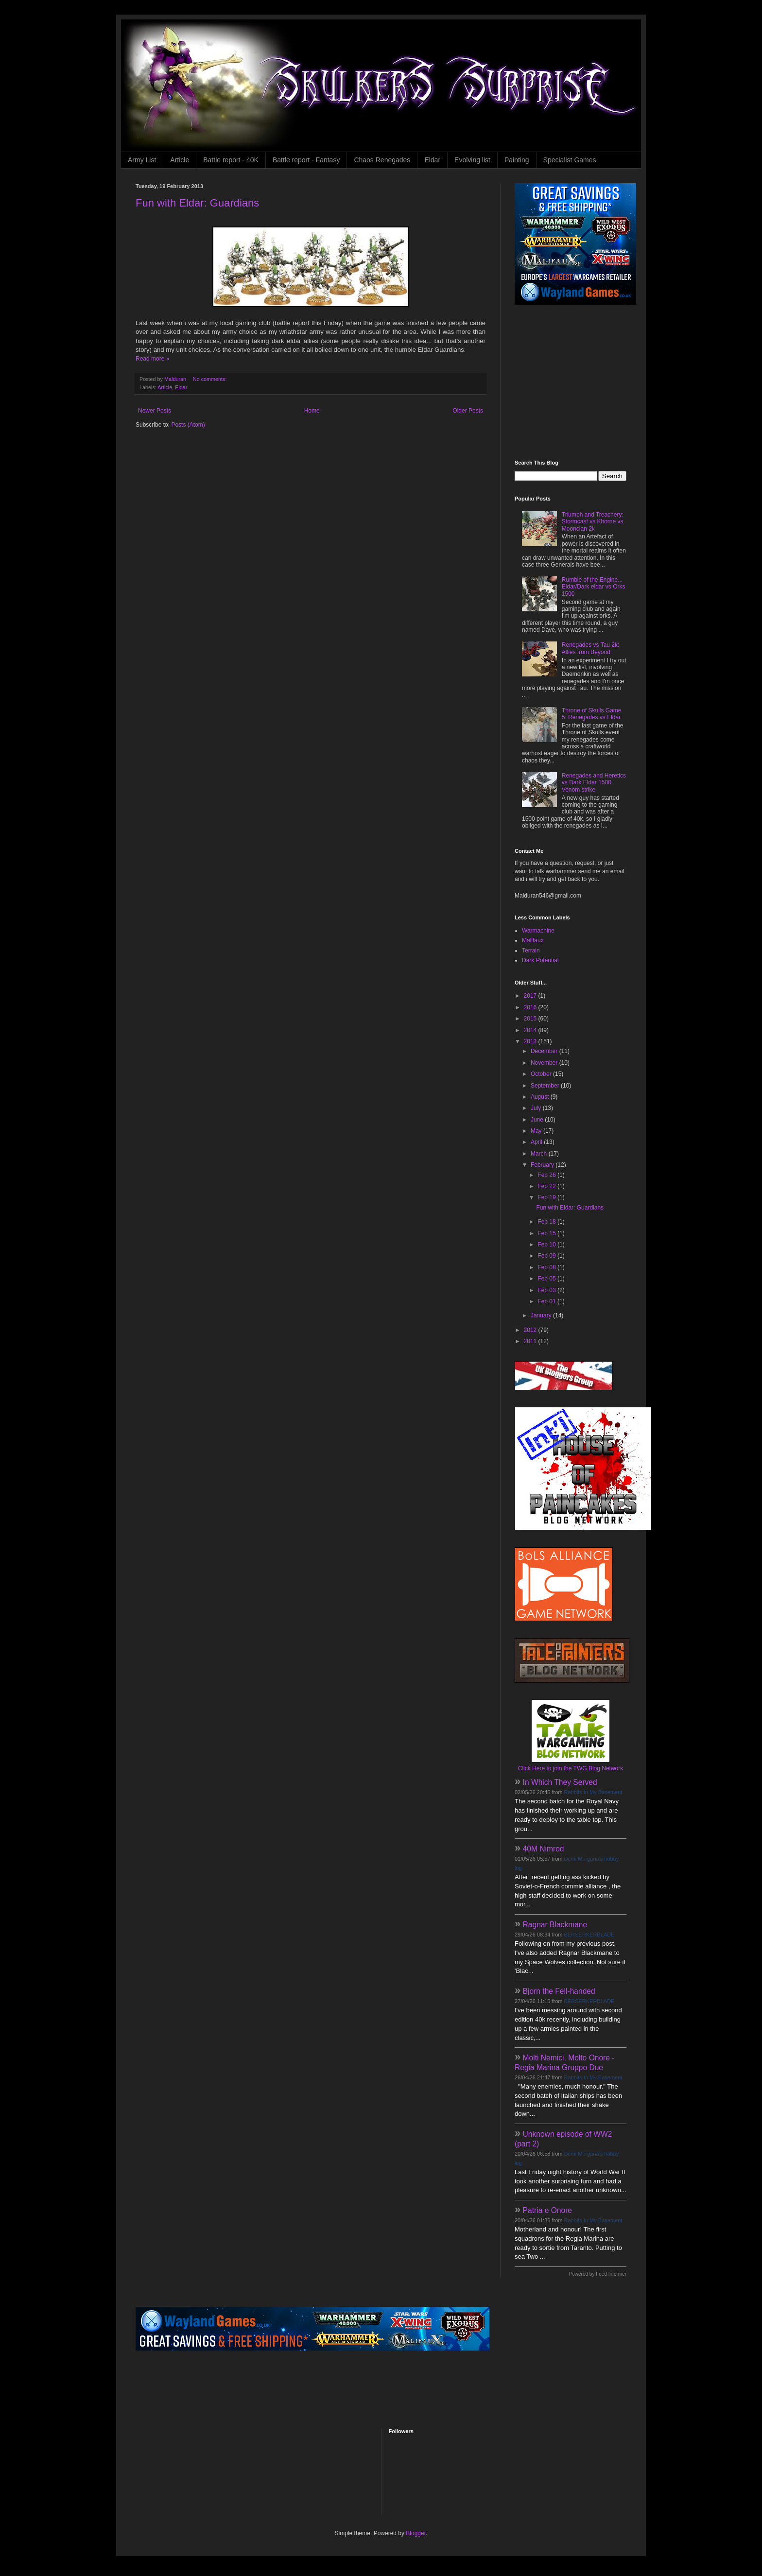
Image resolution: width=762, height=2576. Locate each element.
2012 (531, 1330)
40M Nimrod (543, 1849)
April (537, 1142)
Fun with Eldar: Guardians (197, 203)
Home (312, 410)
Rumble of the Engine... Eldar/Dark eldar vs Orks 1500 (593, 586)
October (542, 1074)
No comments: (210, 379)
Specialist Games (569, 160)
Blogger (416, 2533)
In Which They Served (560, 1782)
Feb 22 (547, 1186)
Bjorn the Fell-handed (559, 1991)
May (537, 1130)
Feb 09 (547, 1255)
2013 (531, 1041)
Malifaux (533, 940)
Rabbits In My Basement (593, 1792)
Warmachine (538, 930)
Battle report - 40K (231, 160)
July (537, 1108)
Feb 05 (547, 1278)
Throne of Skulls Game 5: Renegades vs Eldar (592, 714)
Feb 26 (547, 1175)
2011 (531, 1341)
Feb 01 (547, 1301)
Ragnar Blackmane (555, 1924)
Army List (142, 160)
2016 (531, 1007)
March (540, 1153)
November (545, 1062)
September (546, 1085)
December (545, 1051)
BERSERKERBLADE (589, 1934)
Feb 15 (547, 1233)
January (542, 1315)
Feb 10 (547, 1244)
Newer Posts (154, 410)
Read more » (152, 358)
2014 (531, 1030)
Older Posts (467, 410)
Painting (516, 160)
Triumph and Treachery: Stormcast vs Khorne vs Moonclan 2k (592, 521)
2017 (531, 995)
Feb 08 (547, 1267)
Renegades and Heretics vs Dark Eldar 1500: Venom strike (594, 782)
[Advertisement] (575, 382)
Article (179, 160)
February (543, 1164)
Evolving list (472, 160)
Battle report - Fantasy (306, 160)
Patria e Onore (547, 2210)
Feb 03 (547, 1290)
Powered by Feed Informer (597, 2274)
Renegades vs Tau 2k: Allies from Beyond (591, 648)
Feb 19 (547, 1197)
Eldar (432, 160)
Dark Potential (540, 960)
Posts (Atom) (188, 424)
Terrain (531, 950)
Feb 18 (547, 1221)
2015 (531, 1018)
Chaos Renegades (382, 160)
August (541, 1096)
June (538, 1119)
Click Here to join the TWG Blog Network (570, 1768)
